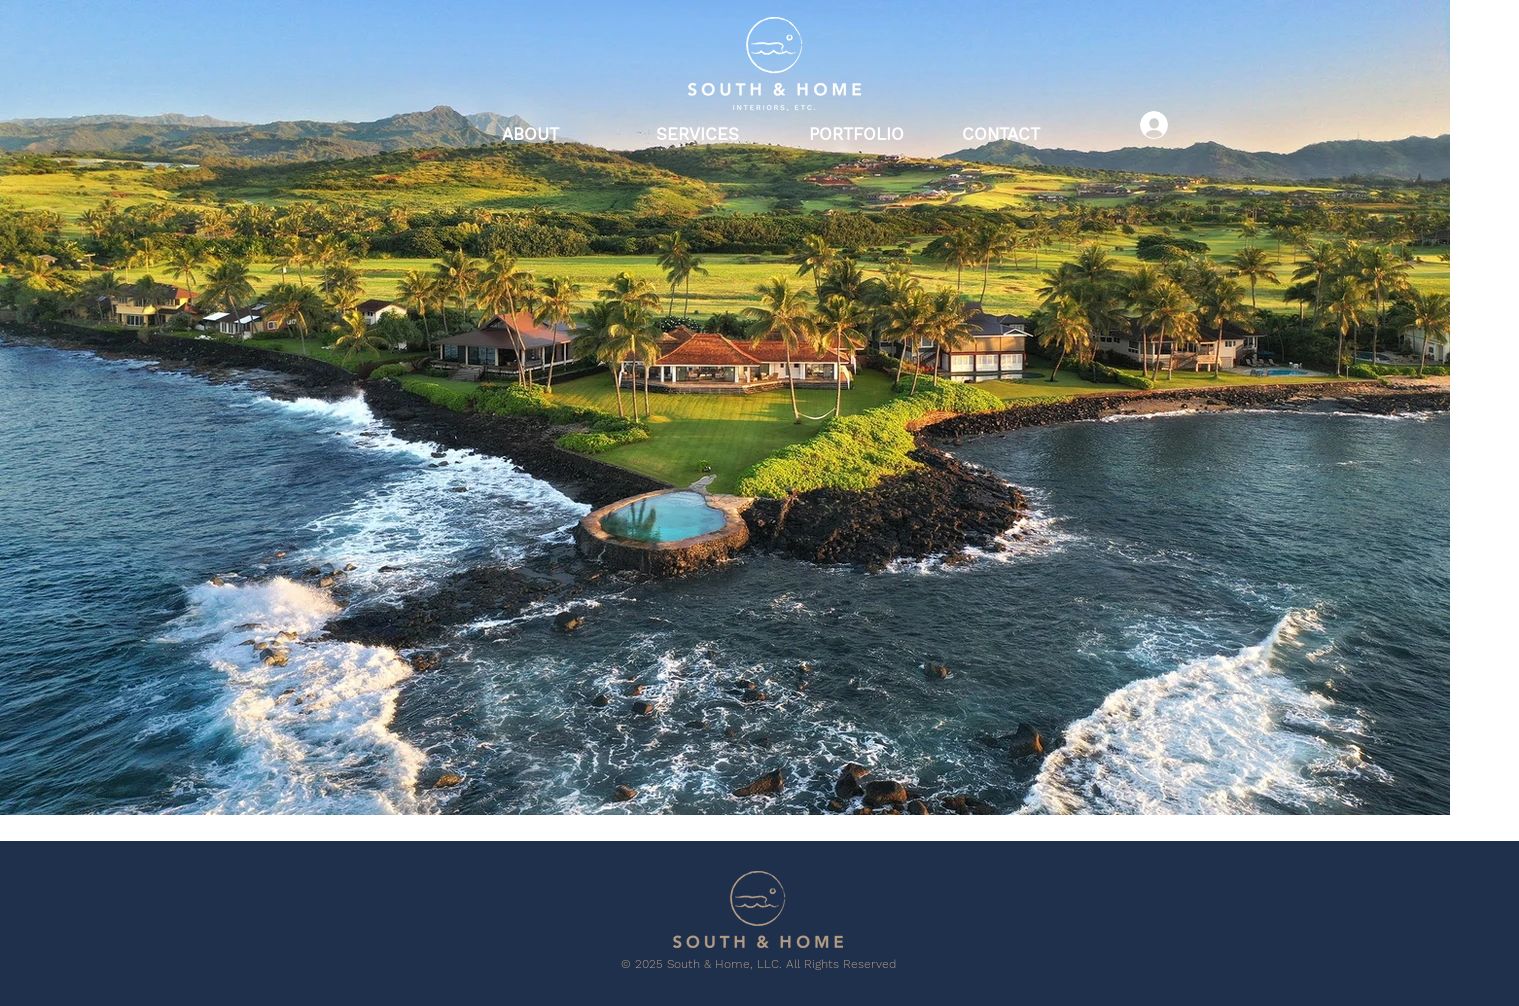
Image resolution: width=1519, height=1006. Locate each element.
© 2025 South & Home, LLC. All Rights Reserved (758, 964)
